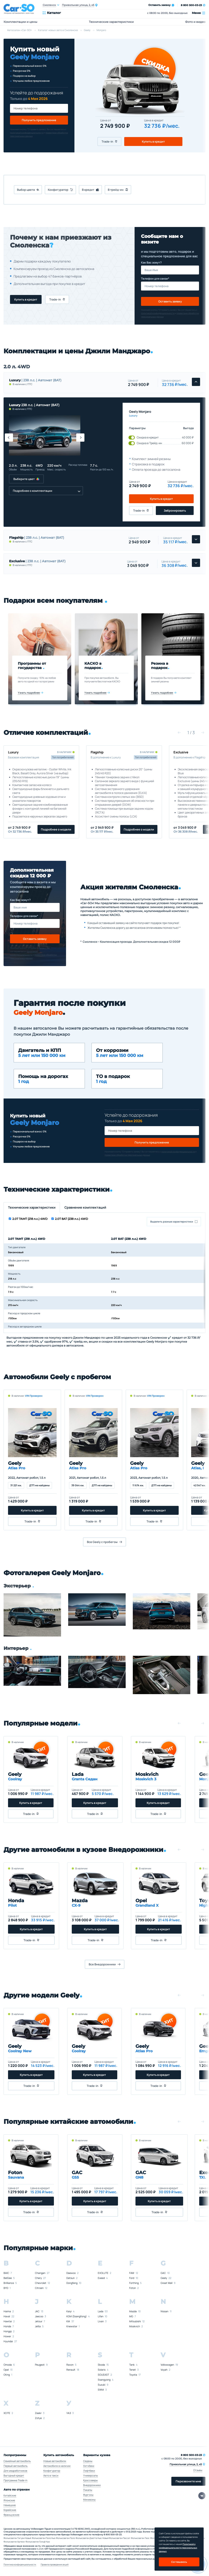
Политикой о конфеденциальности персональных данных (178, 2548)
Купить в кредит (153, 141)
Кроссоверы (90, 2480)
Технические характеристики (111, 22)
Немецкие (10, 2505)
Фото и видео (195, 22)
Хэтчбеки (88, 2466)
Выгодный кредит (14, 2475)
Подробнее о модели (56, 829)
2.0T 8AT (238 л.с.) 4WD (71, 1219)
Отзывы (197, 2470)
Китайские (10, 2495)
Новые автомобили (54, 2461)
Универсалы (90, 2475)
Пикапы (87, 2490)
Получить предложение (39, 120)
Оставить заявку (170, 301)
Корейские (10, 2510)
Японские (9, 2500)
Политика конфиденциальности (20, 2564)
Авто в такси (50, 2475)
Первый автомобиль (15, 2466)
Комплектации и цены (20, 22)
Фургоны (88, 2494)
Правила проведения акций (55, 2564)
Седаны (87, 2461)
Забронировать (175, 510)
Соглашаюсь (179, 2562)
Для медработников (15, 2470)
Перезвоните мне (188, 2481)
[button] (9, 437)
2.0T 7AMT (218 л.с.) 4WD (29, 1219)
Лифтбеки (89, 2470)
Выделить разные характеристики (171, 1221)
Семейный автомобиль (17, 2461)
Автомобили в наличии (56, 2466)
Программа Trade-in (15, 2480)
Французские (11, 2514)
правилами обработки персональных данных (127, 1154)
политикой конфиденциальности (27, 132)
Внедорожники (92, 2485)
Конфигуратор (51, 2470)
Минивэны (89, 2499)
